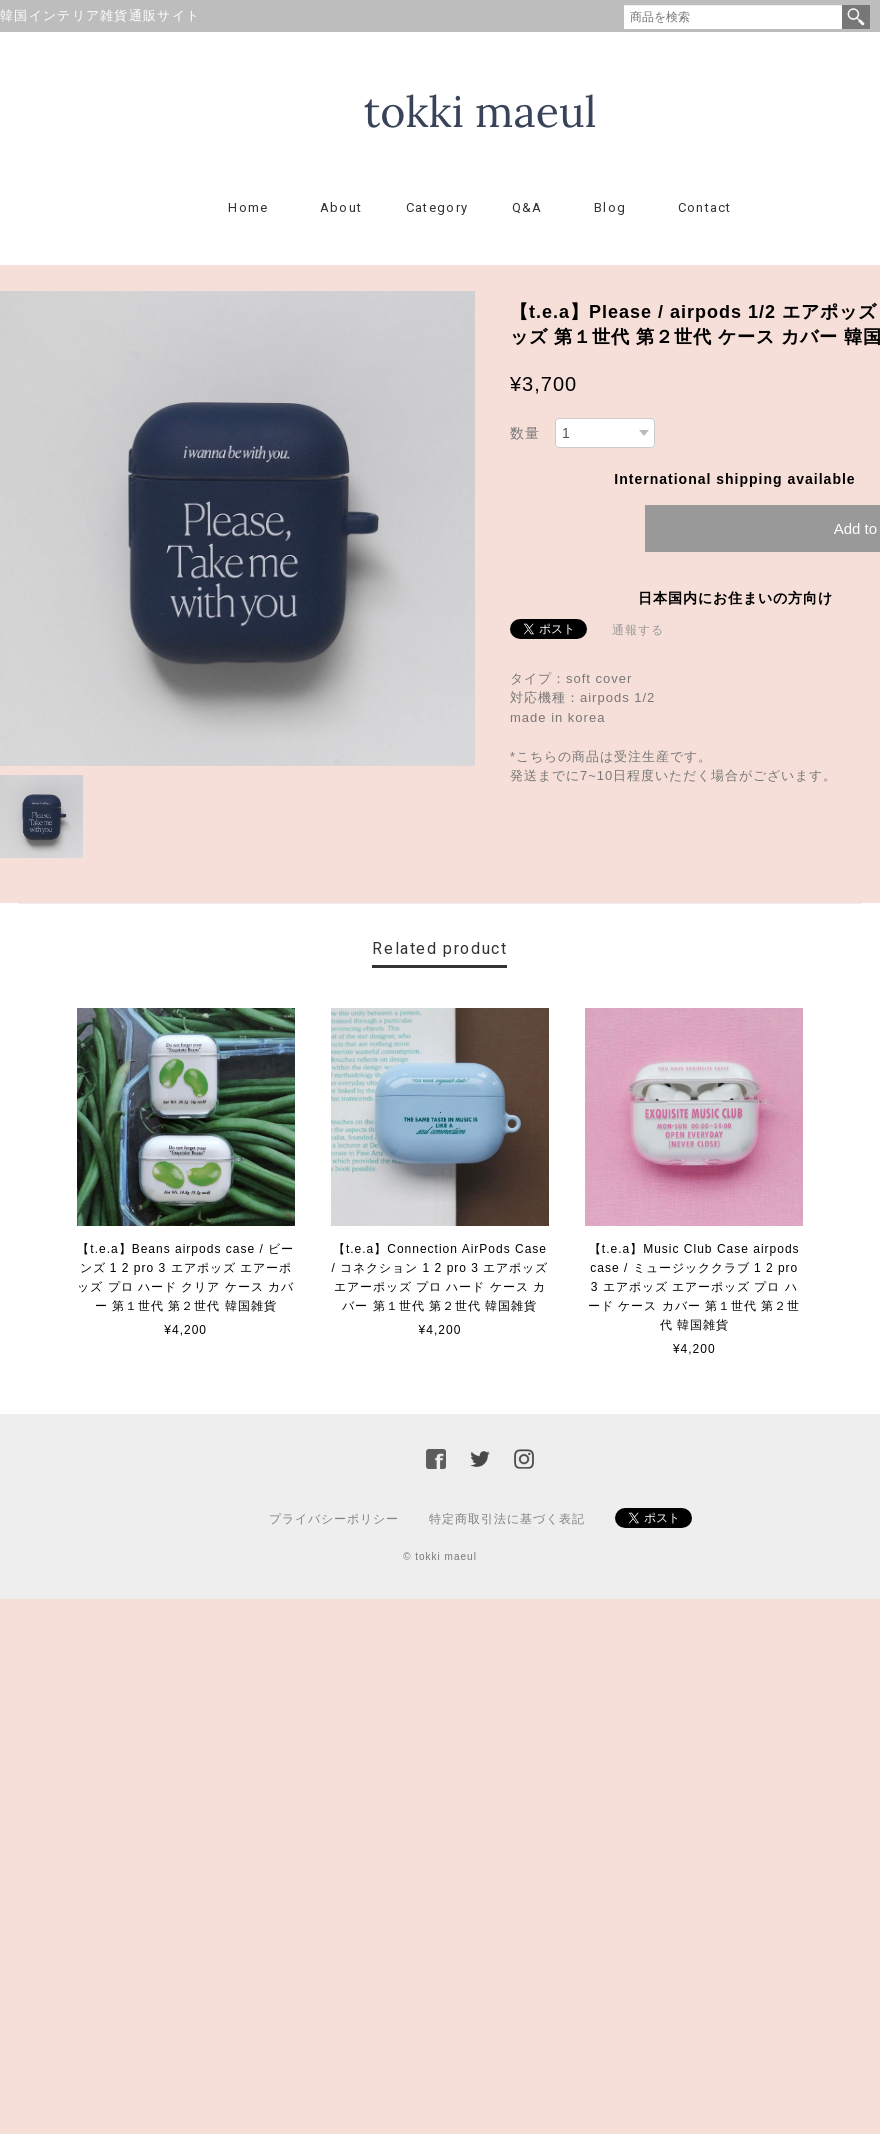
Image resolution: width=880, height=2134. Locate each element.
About (341, 207)
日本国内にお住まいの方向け (735, 598)
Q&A (527, 207)
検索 (856, 17)
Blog (610, 207)
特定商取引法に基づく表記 (507, 1519)
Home (248, 207)
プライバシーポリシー (334, 1519)
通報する (638, 630)
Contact (705, 207)
